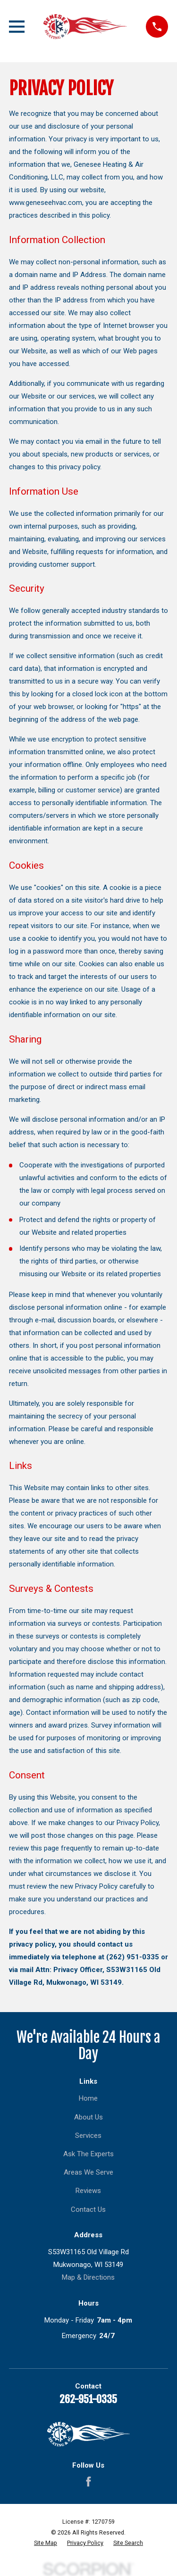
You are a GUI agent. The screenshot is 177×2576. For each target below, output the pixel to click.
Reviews (88, 2190)
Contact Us (88, 2209)
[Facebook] (88, 2481)
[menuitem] (45, 2543)
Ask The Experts (88, 2154)
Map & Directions (88, 2277)
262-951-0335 (88, 2399)
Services (88, 2135)
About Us (88, 2117)
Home (88, 2098)
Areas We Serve (88, 2172)
